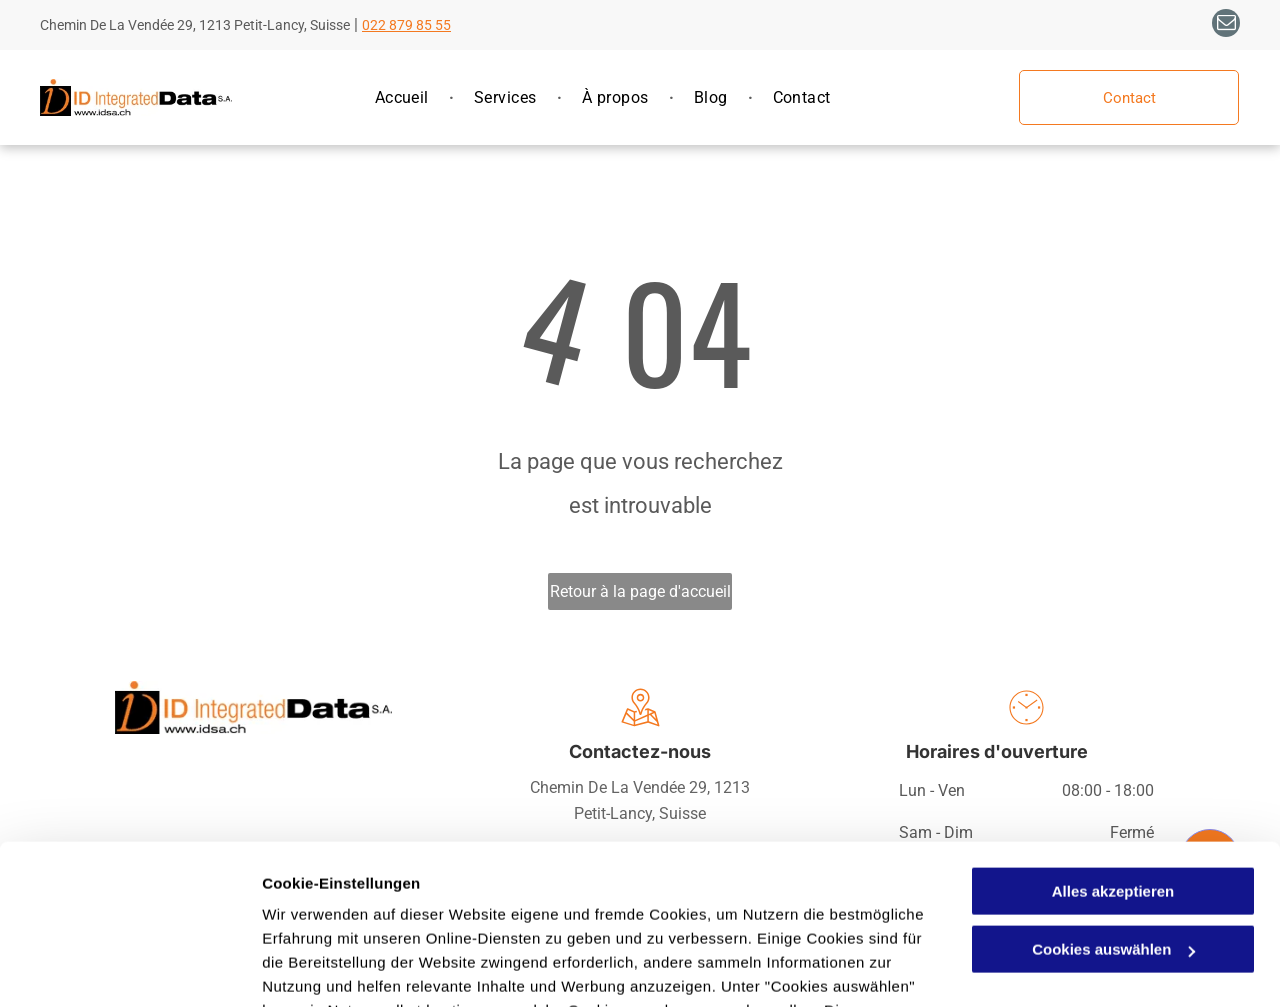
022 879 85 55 (406, 25)
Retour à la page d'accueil (640, 591)
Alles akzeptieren (1113, 745)
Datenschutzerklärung (491, 912)
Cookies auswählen (332, 967)
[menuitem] (404, 98)
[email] (1226, 25)
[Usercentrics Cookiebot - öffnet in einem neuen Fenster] (129, 968)
